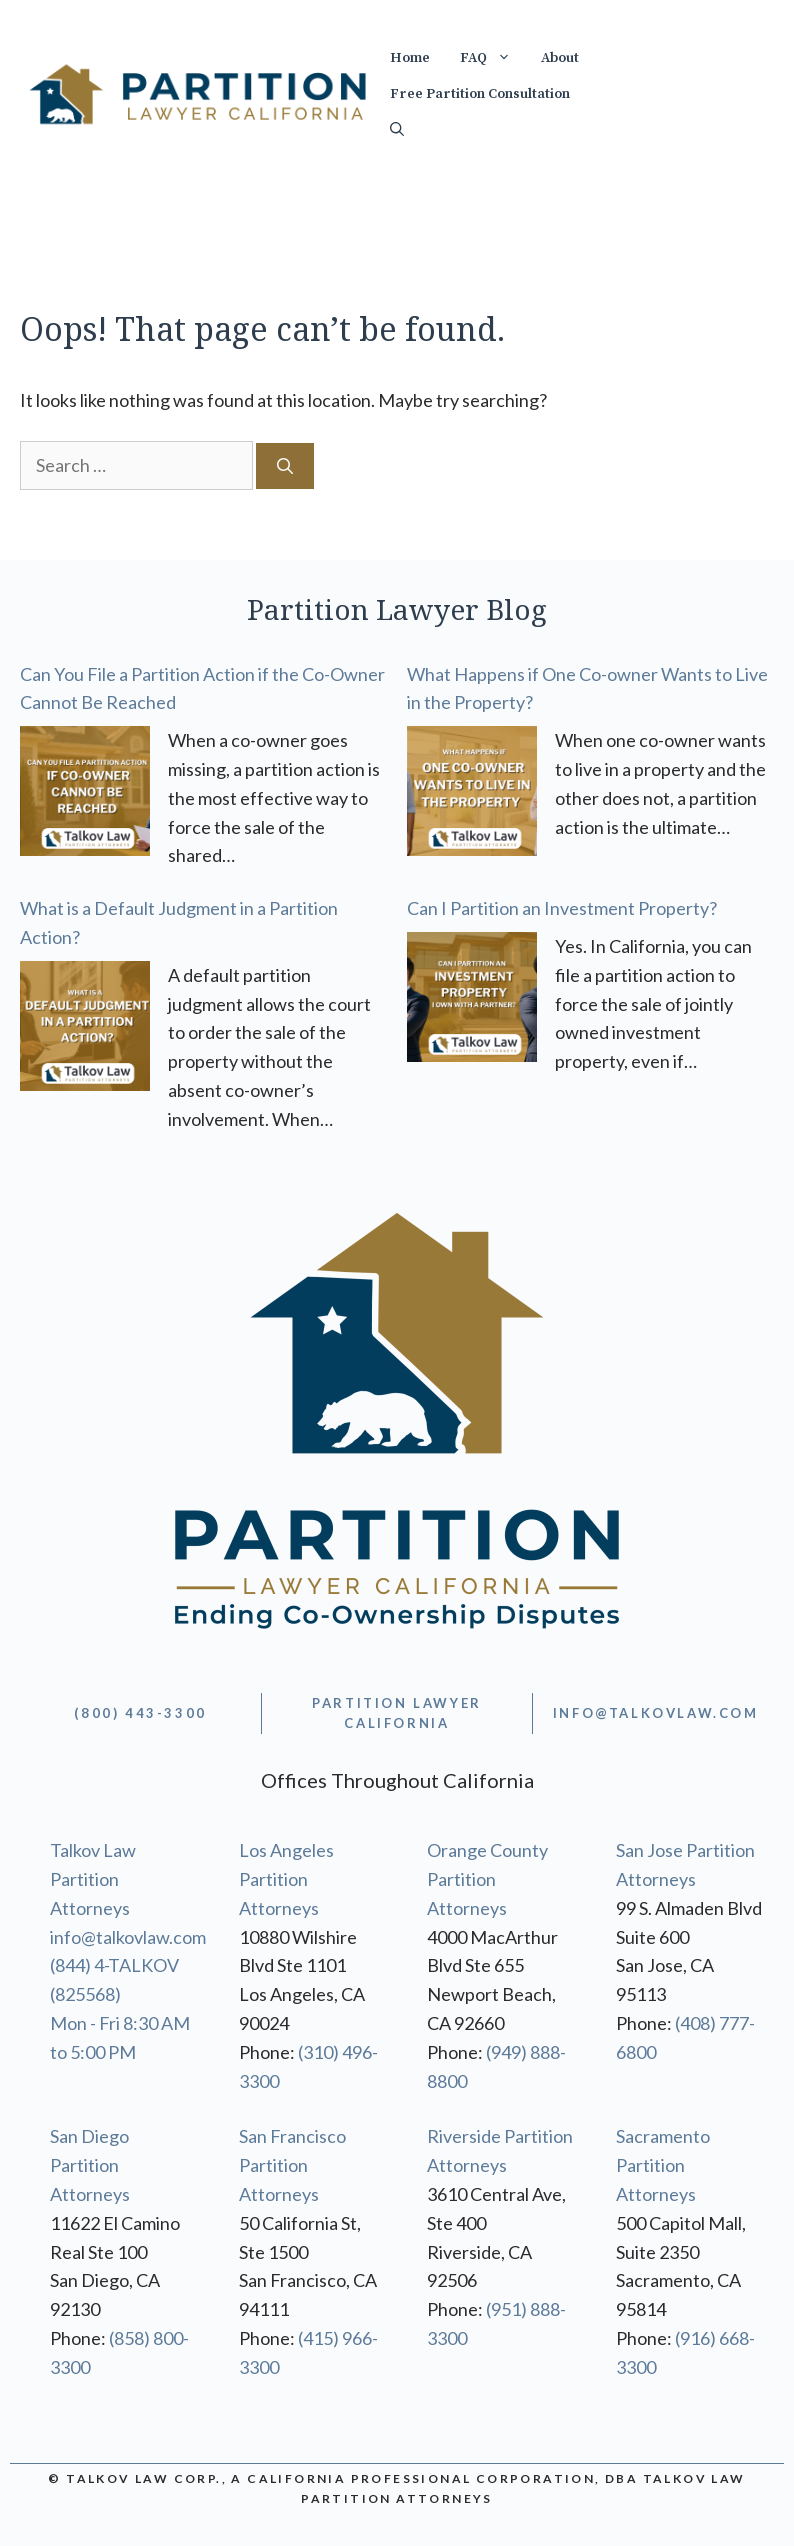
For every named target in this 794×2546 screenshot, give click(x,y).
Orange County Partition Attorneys (487, 1879)
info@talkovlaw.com (128, 1937)
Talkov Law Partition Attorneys (93, 1879)
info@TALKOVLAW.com (656, 1713)
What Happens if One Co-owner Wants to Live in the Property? (587, 688)
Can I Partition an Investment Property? (562, 908)
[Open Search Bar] (397, 130)
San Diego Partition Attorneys (90, 2165)
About (560, 58)
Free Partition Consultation (480, 94)
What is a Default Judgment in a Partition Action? (179, 922)
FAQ (493, 58)
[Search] (285, 466)
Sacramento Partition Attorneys (663, 2165)
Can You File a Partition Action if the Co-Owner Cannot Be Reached (202, 688)
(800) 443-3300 (140, 1713)
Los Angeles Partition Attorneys (286, 1879)
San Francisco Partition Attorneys (292, 2165)
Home (410, 58)
